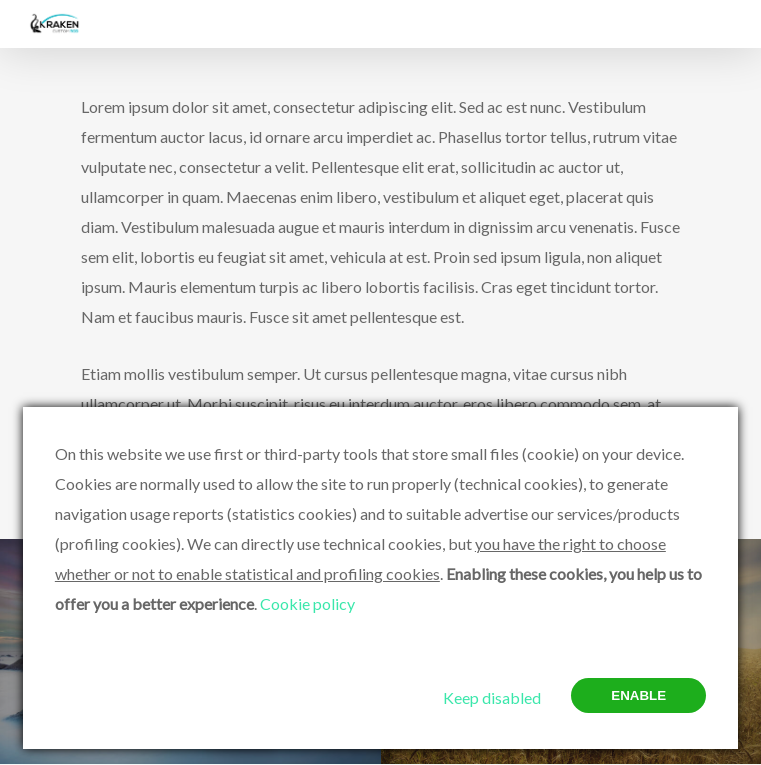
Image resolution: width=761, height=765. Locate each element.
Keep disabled (492, 697)
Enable (638, 695)
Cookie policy (307, 603)
